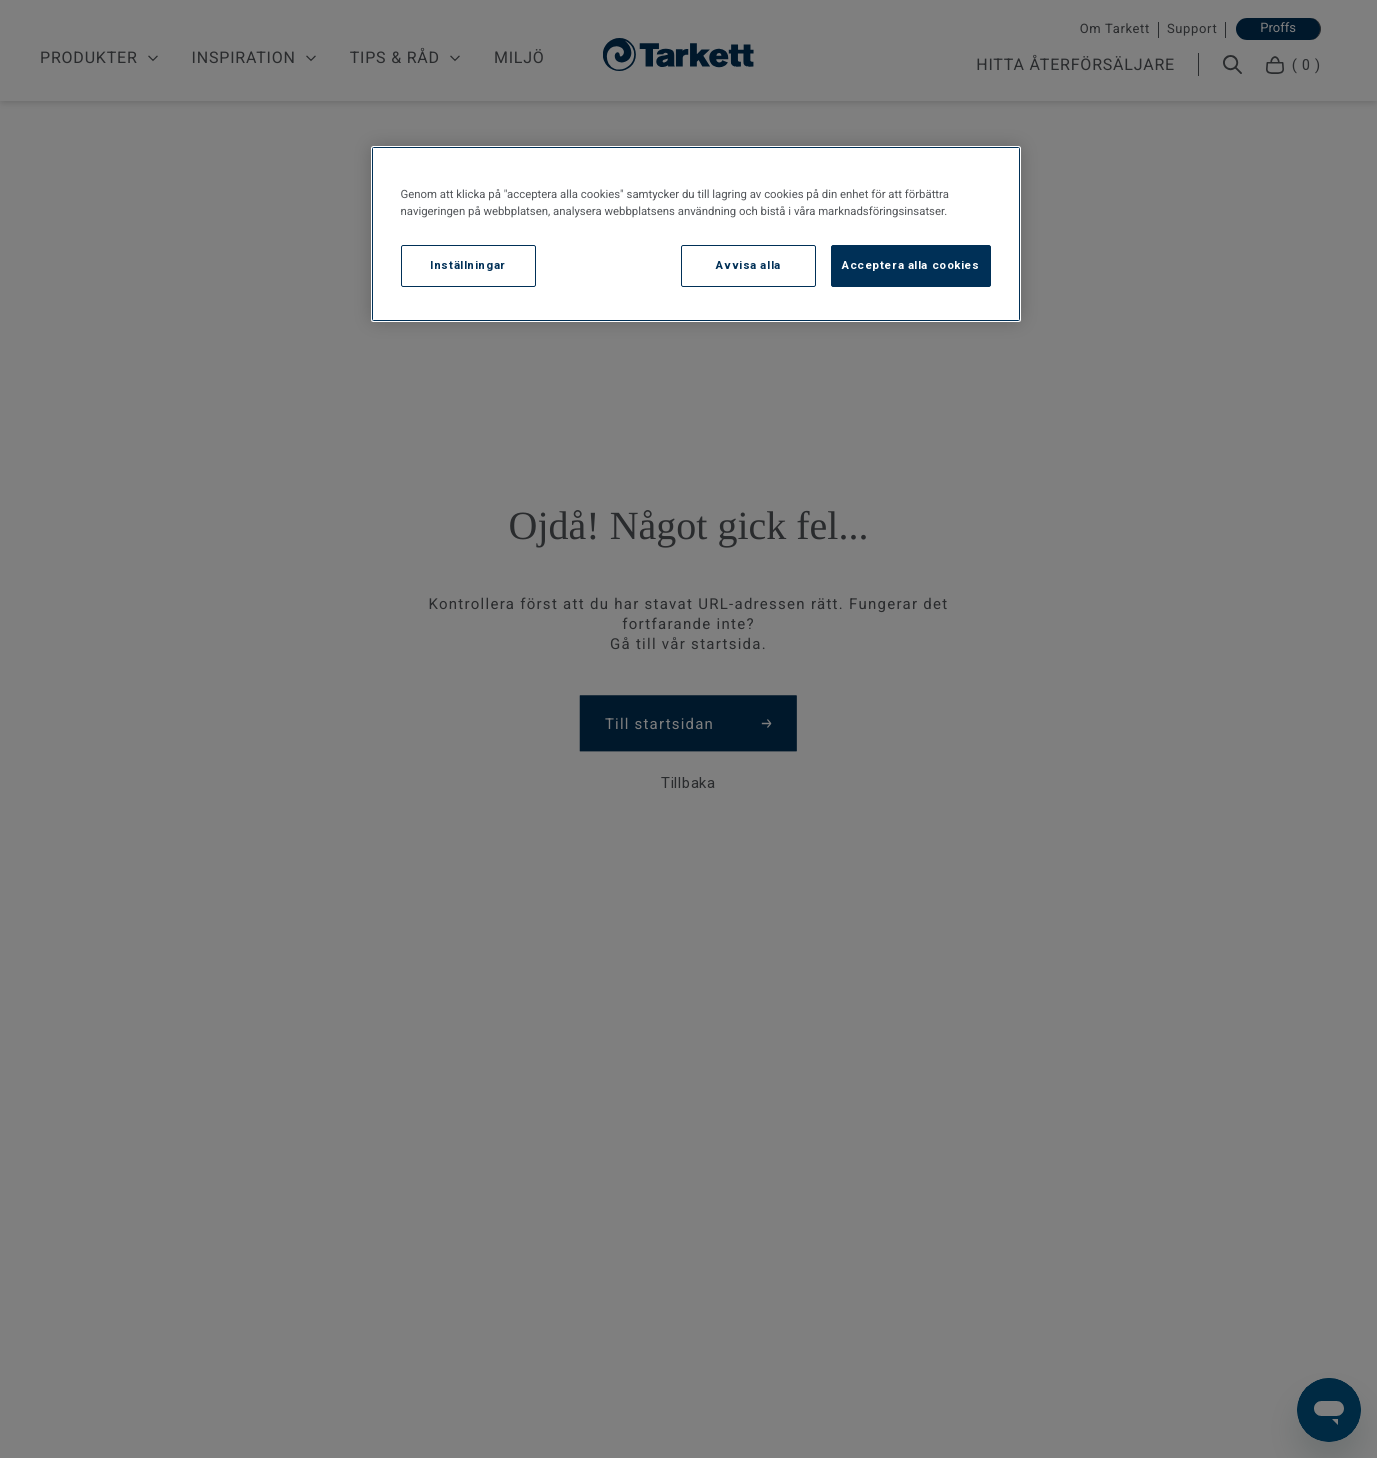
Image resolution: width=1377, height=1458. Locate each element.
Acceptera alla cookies (911, 265)
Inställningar (467, 265)
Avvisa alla (748, 265)
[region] (696, 234)
